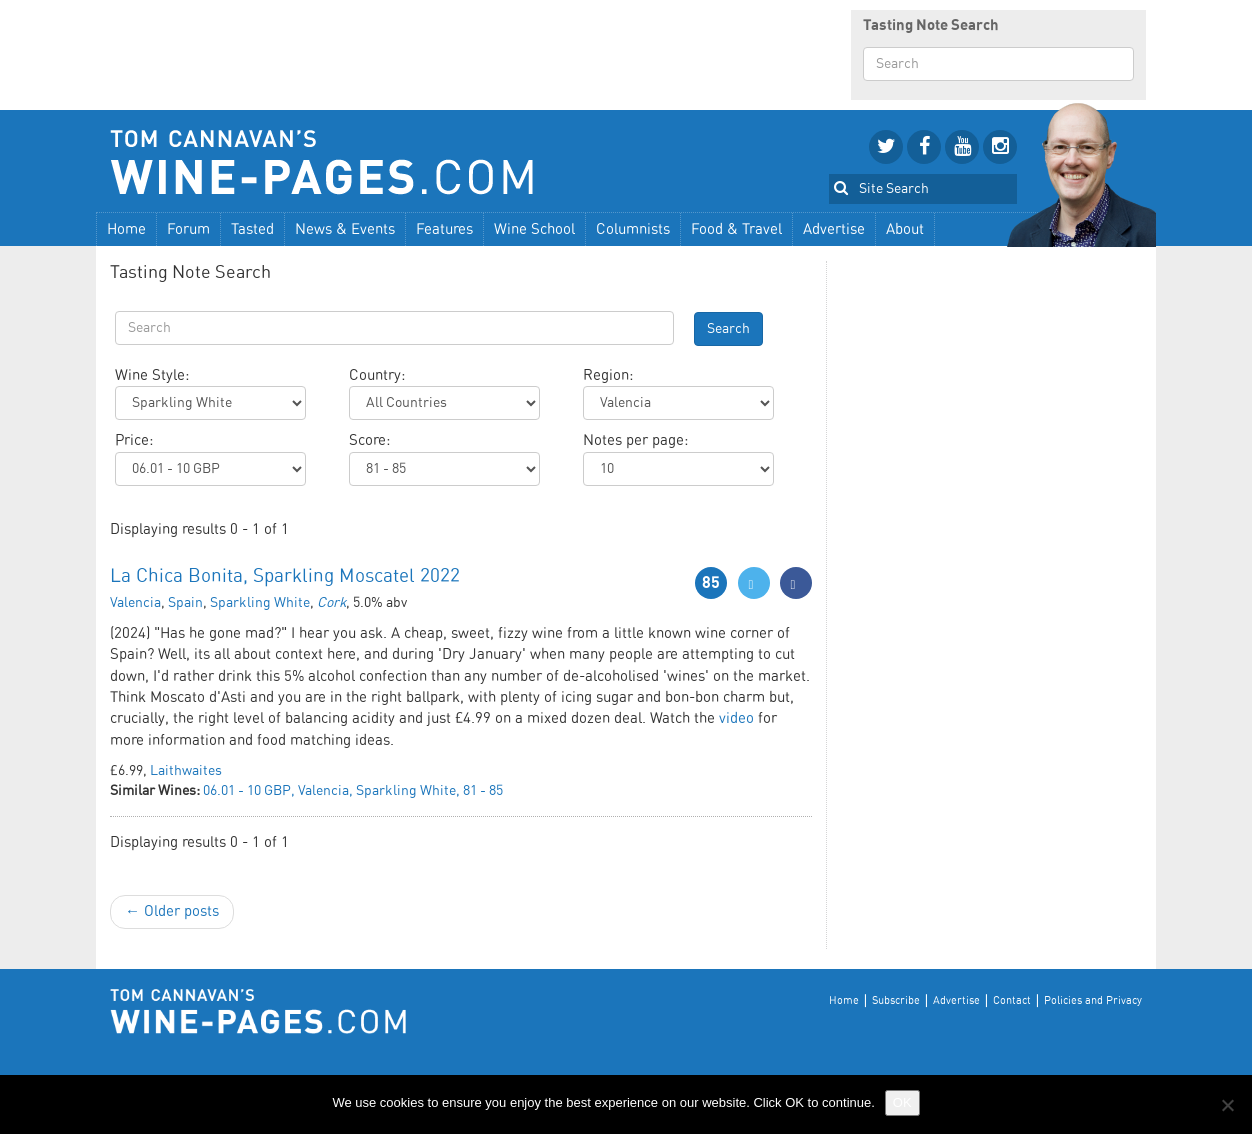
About (905, 229)
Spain (185, 603)
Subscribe (896, 1000)
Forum (188, 229)
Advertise (834, 229)
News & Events (345, 229)
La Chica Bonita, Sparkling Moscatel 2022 (285, 576)
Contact (1012, 1000)
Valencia (135, 603)
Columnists (633, 229)
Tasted (252, 229)
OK (902, 1102)
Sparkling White (260, 603)
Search (728, 329)
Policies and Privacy (1093, 1000)
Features (444, 229)
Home (126, 229)
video (736, 718)
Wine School (534, 229)
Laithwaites (186, 771)
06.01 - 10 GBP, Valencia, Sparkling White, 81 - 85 (353, 791)
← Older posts (172, 911)
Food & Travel (736, 229)
